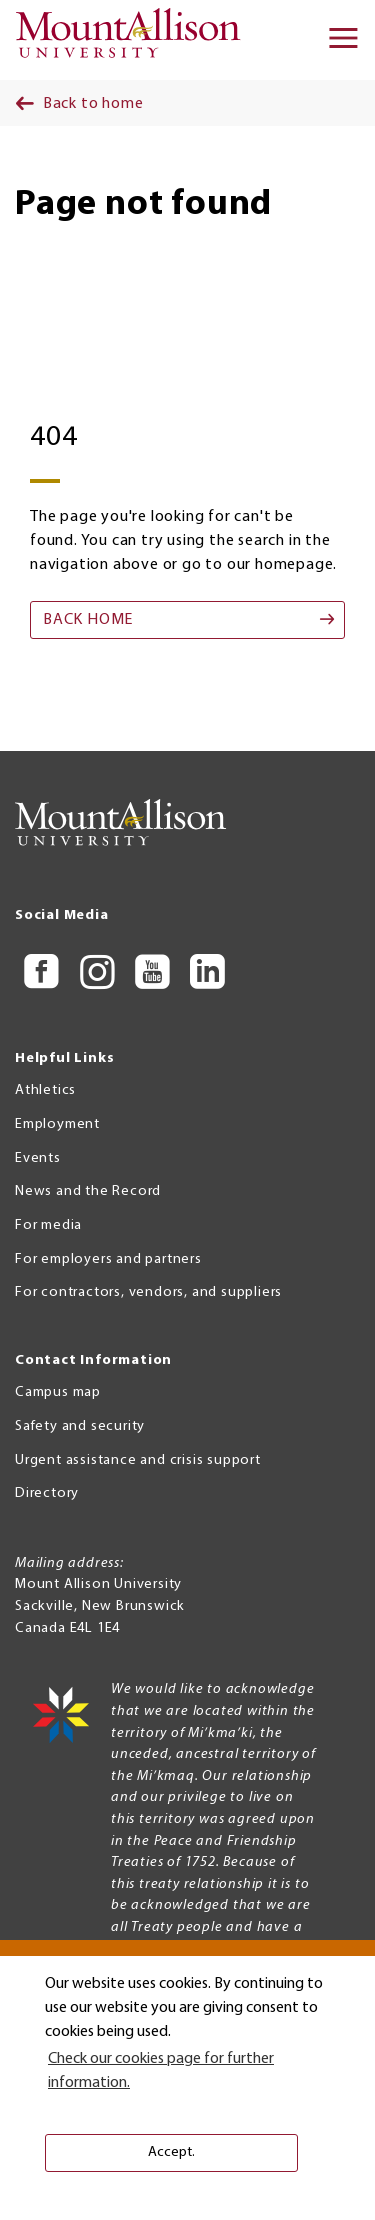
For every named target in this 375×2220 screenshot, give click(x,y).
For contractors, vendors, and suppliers (148, 1292)
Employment (57, 1124)
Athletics (45, 1090)
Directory (47, 1493)
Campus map (58, 1392)
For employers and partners (108, 1259)
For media (48, 1225)
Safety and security (80, 1426)
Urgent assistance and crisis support (138, 1460)
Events (38, 1158)
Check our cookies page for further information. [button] (161, 2071)
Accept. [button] (171, 2152)
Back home (88, 620)
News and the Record (88, 1191)
